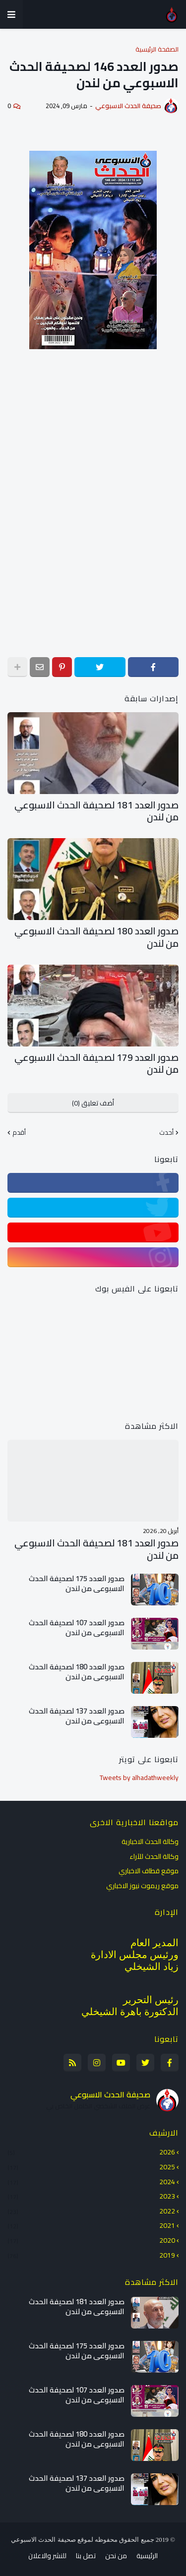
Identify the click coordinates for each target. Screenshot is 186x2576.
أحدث (166, 1133)
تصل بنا (86, 2556)
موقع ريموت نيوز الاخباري (142, 1885)
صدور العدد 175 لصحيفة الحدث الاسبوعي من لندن (76, 1583)
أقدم (19, 1133)
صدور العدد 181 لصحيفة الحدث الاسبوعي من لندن (96, 811)
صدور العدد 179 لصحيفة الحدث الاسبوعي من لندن (96, 1063)
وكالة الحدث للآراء (154, 1856)
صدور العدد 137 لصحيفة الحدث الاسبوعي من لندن (76, 1715)
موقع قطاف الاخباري (149, 1870)
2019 (91, 2255)
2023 (91, 2196)
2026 (91, 2152)
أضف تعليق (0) (93, 1103)
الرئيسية (147, 2556)
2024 (91, 2181)
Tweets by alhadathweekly (139, 1777)
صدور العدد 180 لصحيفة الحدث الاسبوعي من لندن (96, 937)
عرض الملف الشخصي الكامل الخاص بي (98, 2106)
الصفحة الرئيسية (157, 49)
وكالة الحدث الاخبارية (150, 1842)
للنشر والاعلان (47, 2556)
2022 (91, 2211)
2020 (91, 2240)
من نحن (116, 2556)
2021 (91, 2225)
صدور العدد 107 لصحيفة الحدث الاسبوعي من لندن (76, 1627)
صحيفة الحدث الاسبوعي (110, 2094)
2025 (91, 2166)
